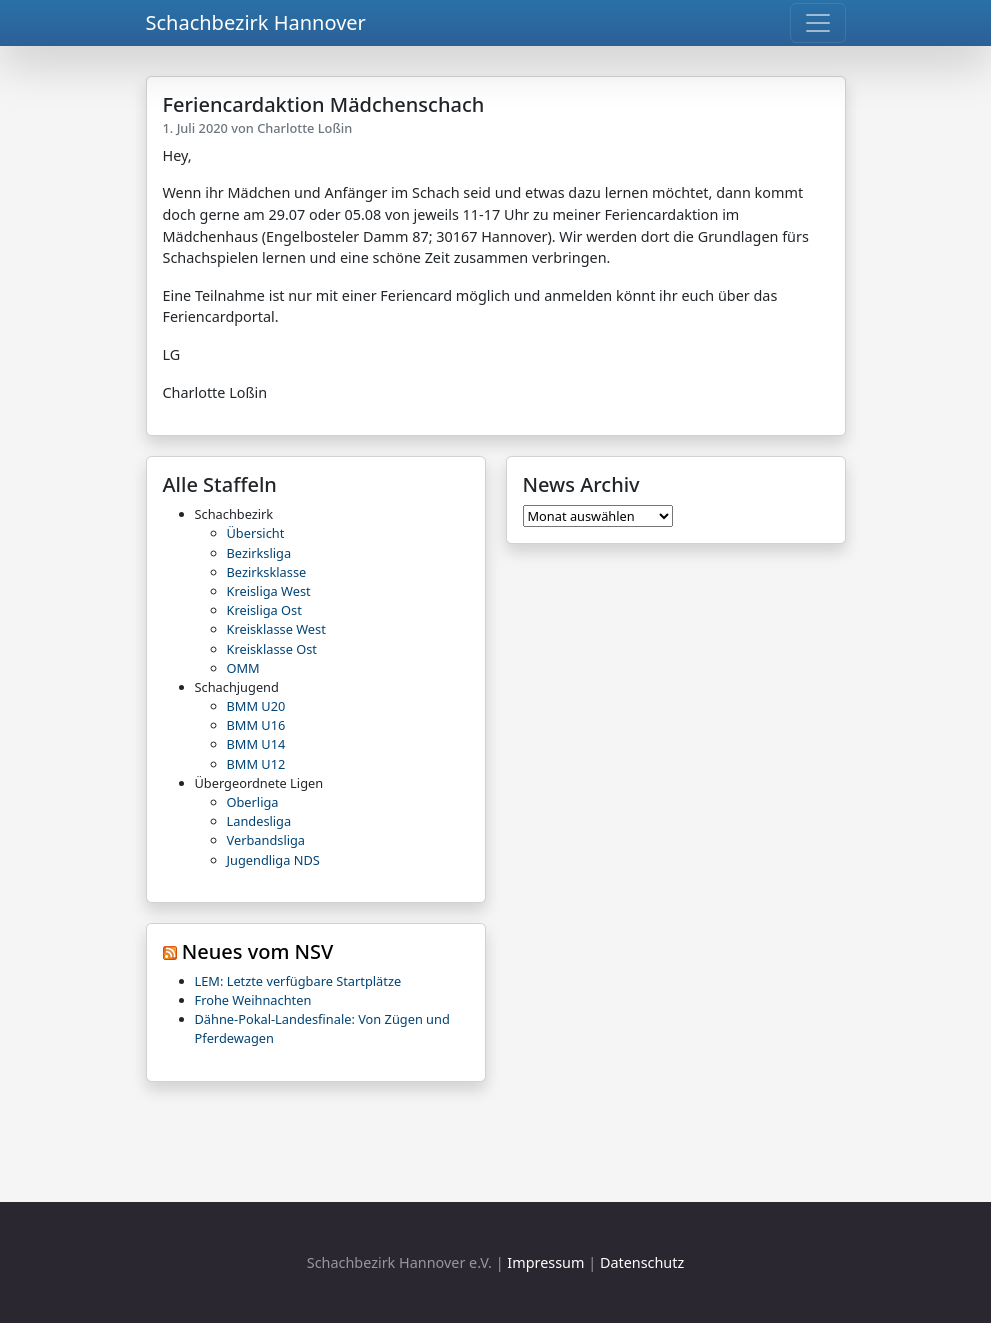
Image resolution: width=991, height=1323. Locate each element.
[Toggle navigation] (818, 23)
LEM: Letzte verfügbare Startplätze (298, 981)
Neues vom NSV (258, 951)
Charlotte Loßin (304, 128)
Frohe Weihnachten (253, 1000)
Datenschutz (642, 1262)
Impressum (545, 1262)
